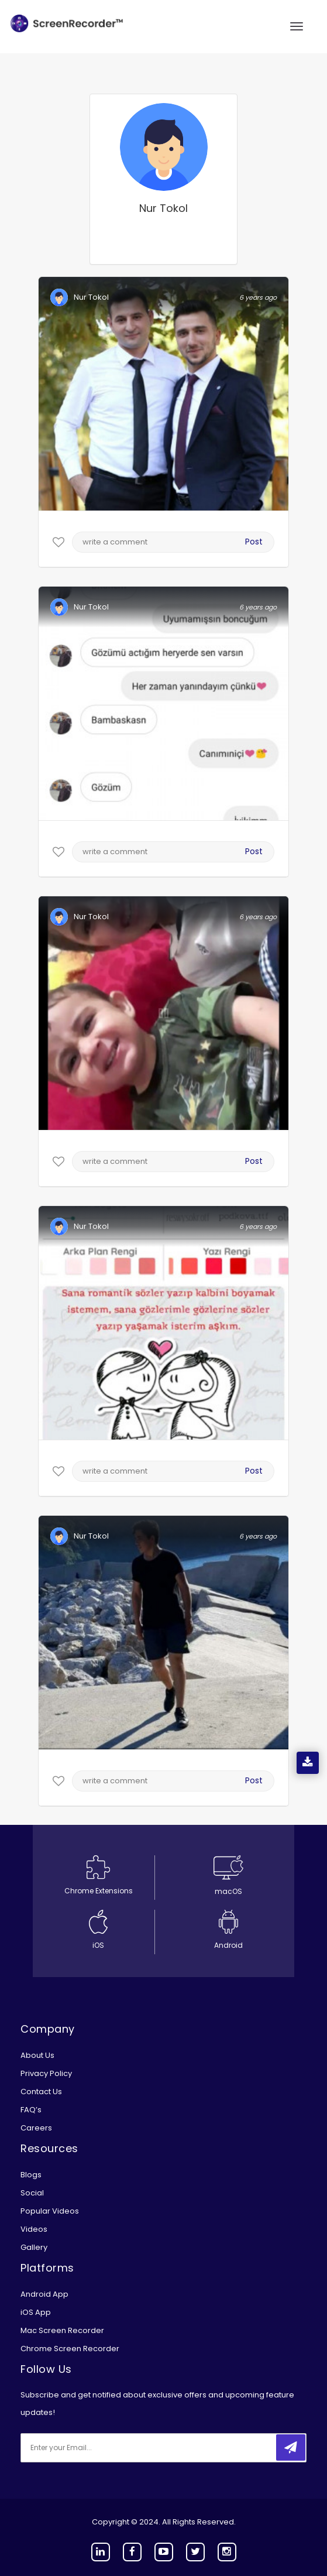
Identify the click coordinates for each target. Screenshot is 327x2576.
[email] (98, 2447)
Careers (36, 2127)
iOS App (35, 2312)
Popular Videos (49, 2211)
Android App (44, 2294)
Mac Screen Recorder (62, 2330)
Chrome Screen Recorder (69, 2348)
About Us (37, 2055)
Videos (33, 2229)
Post (254, 541)
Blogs (31, 2174)
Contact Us (41, 2091)
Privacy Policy (46, 2073)
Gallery (33, 2247)
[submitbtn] (290, 2447)
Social (32, 2192)
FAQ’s (31, 2109)
